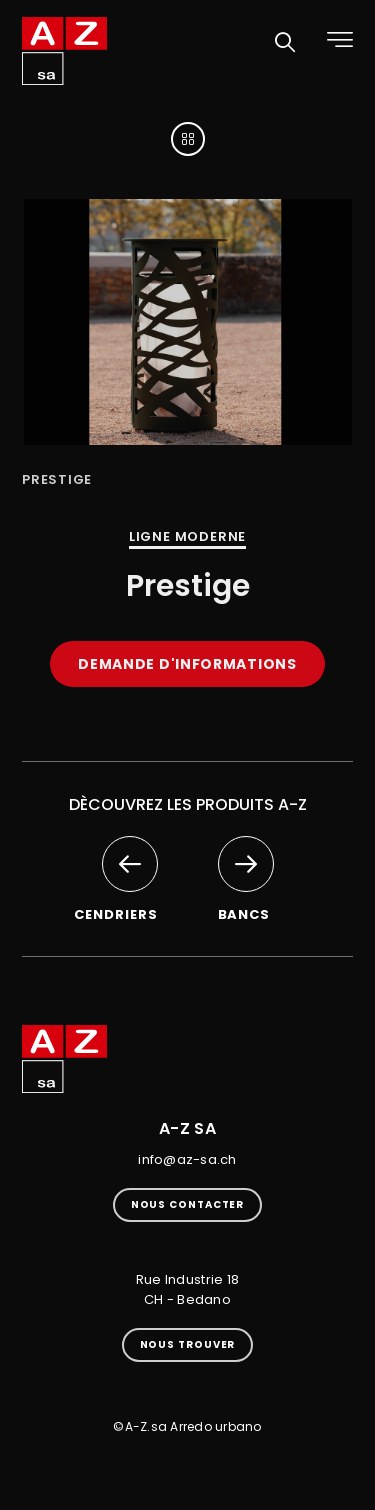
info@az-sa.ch (187, 1159)
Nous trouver (188, 1344)
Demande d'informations (187, 664)
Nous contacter (188, 1204)
